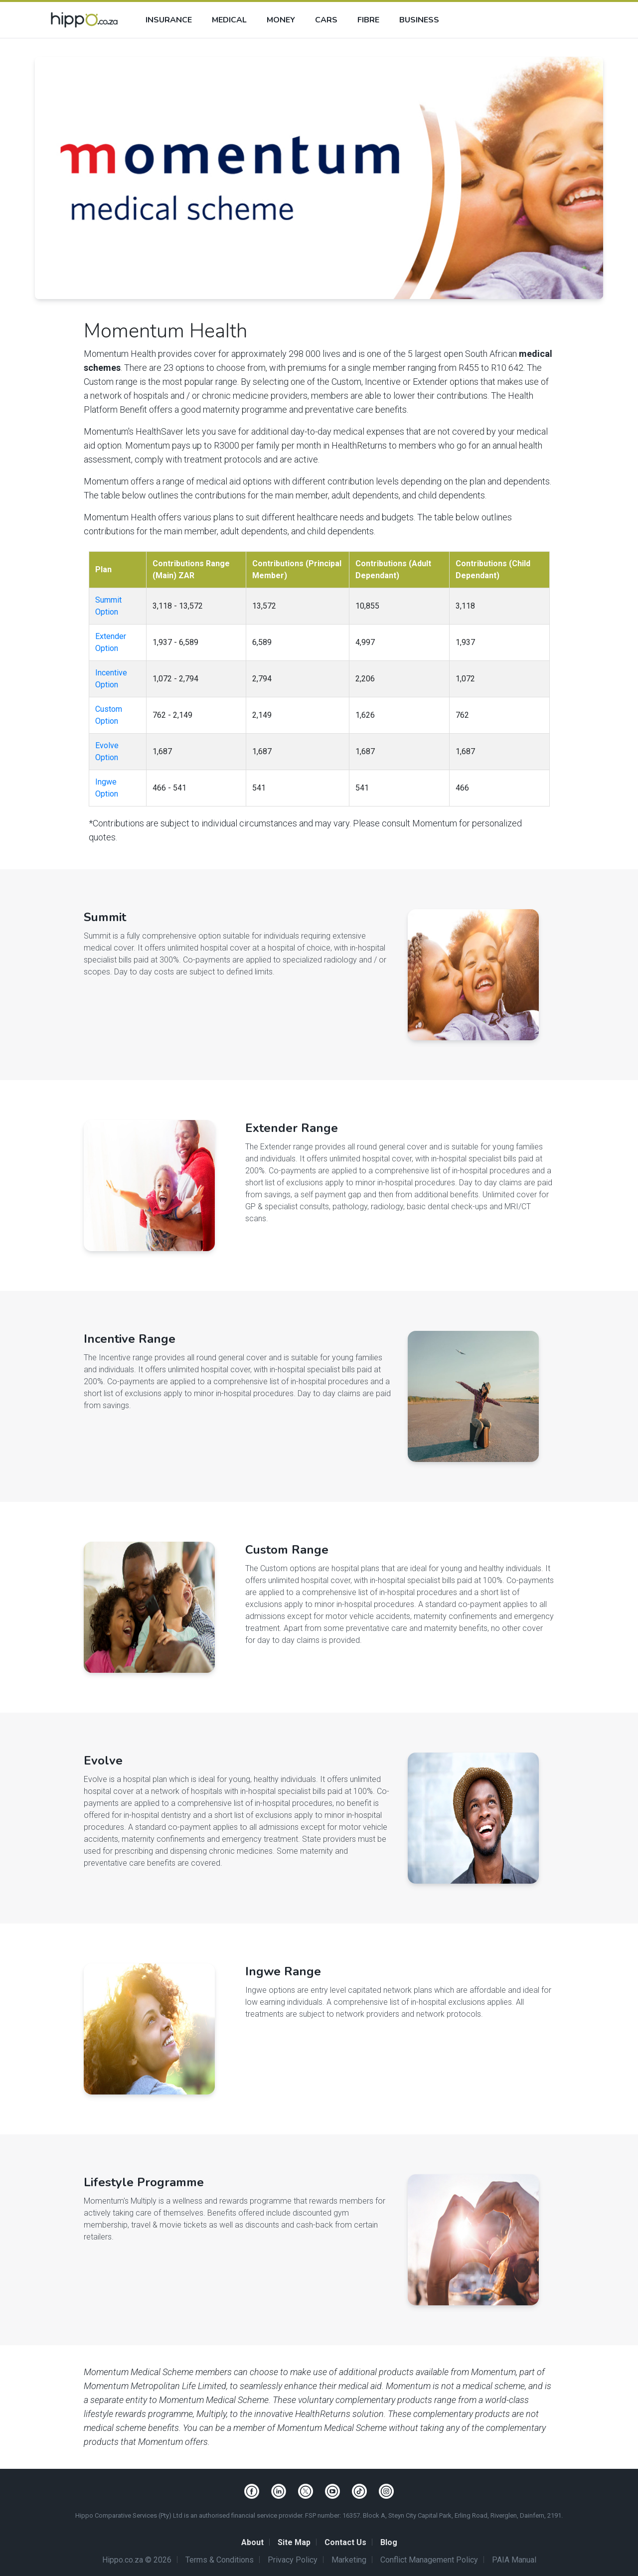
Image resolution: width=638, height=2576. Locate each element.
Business (419, 19)
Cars (326, 19)
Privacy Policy (293, 2560)
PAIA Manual (514, 2560)
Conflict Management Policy (429, 2560)
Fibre (368, 19)
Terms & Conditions (219, 2560)
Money (281, 19)
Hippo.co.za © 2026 (136, 2560)
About (252, 2542)
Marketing (348, 2560)
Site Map (294, 2542)
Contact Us (345, 2542)
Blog (388, 2542)
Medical (229, 19)
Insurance (169, 19)
